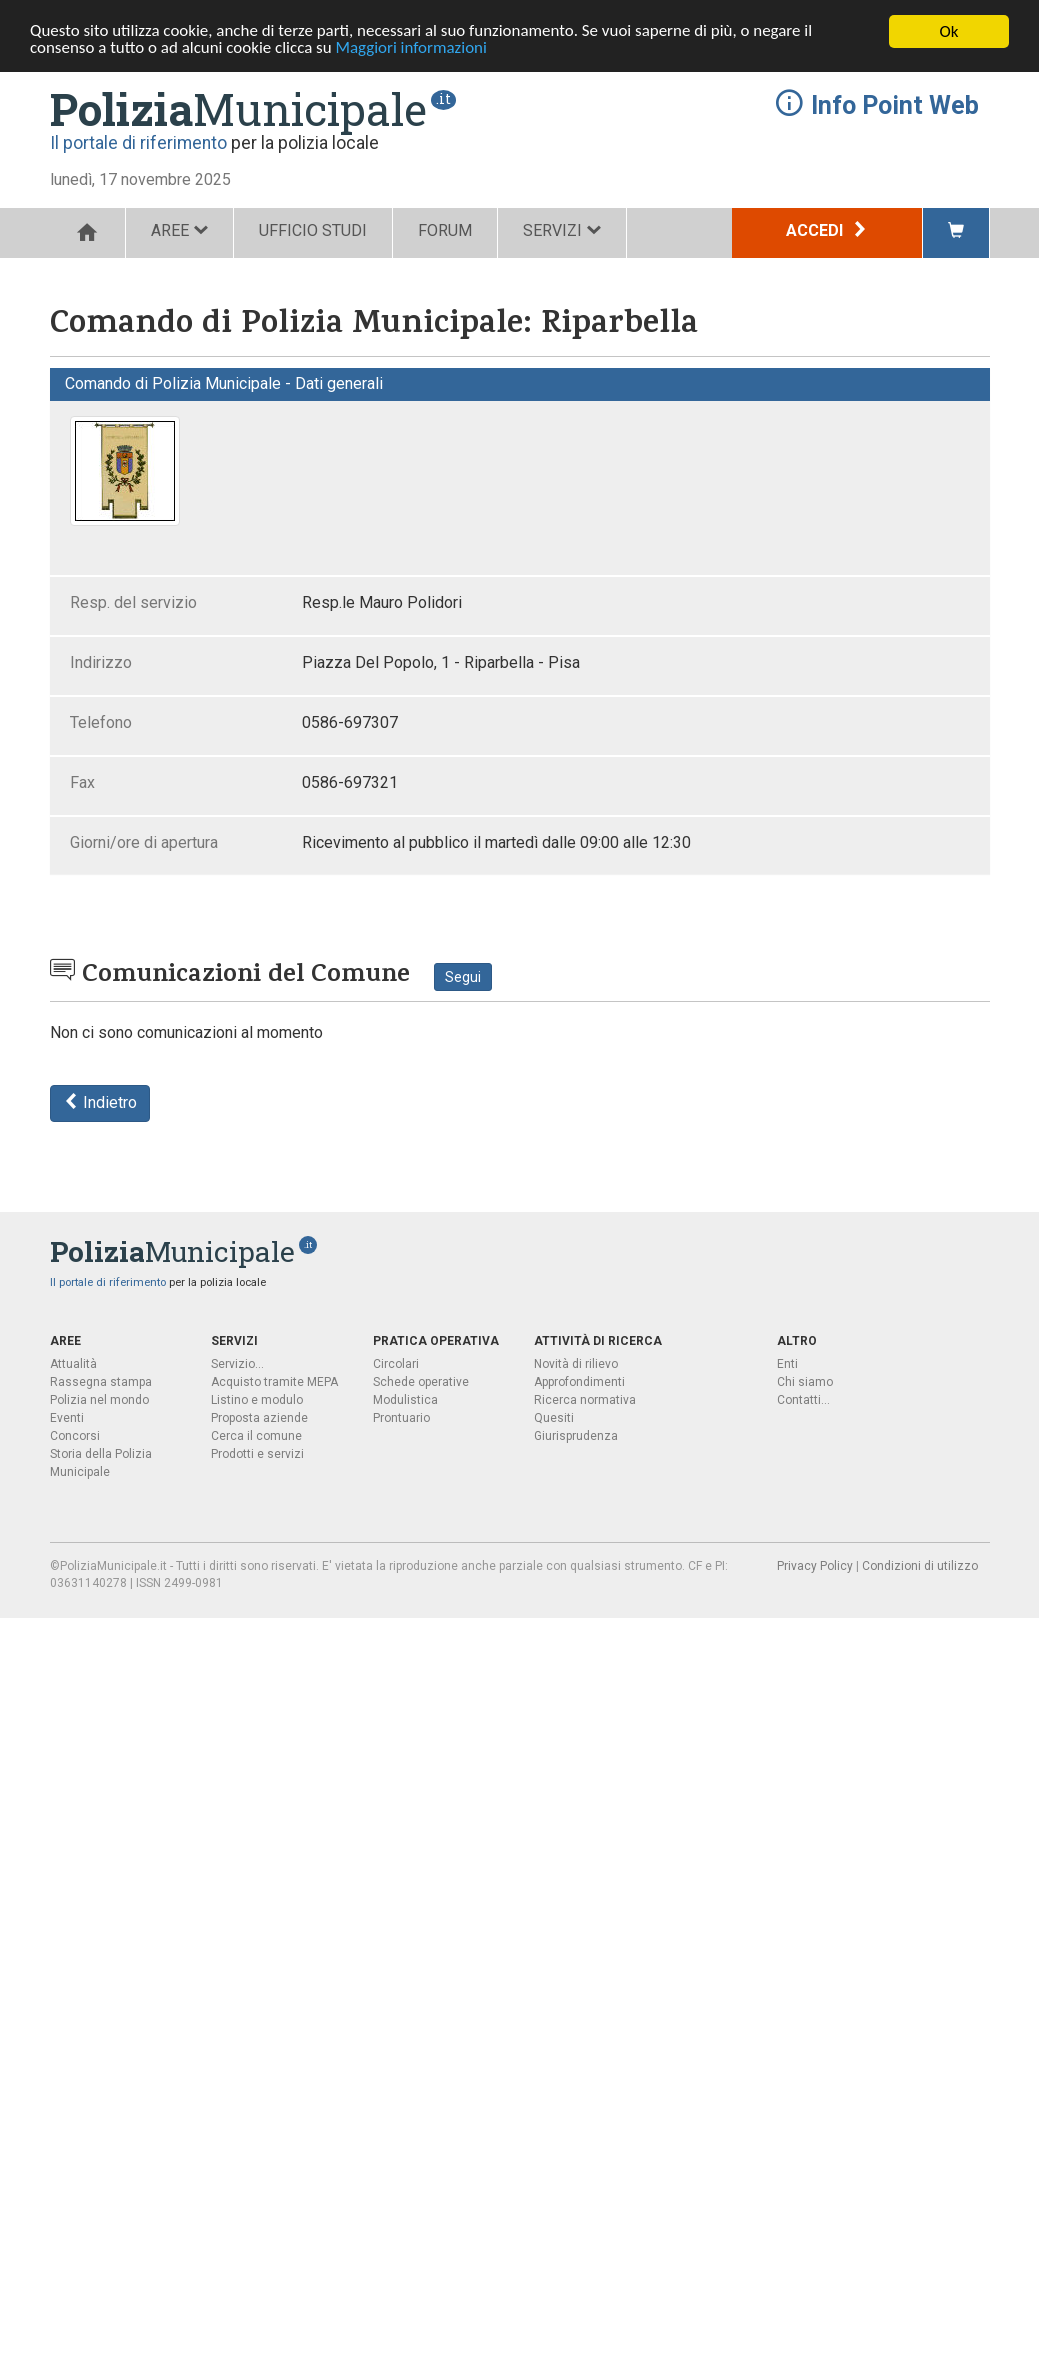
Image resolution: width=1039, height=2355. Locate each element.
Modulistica (405, 1400)
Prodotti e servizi (257, 1454)
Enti (787, 1364)
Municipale (238, 109)
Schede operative (421, 1382)
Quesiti (554, 1418)
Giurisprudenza (576, 1436)
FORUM (445, 230)
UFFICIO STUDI (313, 230)
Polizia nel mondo (99, 1400)
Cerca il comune (256, 1436)
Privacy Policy (815, 1566)
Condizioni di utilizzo (920, 1566)
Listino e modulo (257, 1400)
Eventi (67, 1418)
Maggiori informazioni (413, 49)
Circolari (396, 1364)
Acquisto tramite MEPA (274, 1382)
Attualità (73, 1364)
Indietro (100, 1102)
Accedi (827, 230)
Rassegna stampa (101, 1382)
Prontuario (401, 1418)
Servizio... (237, 1364)
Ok (949, 31)
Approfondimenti (579, 1382)
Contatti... (803, 1400)
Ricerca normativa (585, 1400)
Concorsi (75, 1436)
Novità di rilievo (576, 1364)
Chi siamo (805, 1382)
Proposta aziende (259, 1418)
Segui (463, 977)
